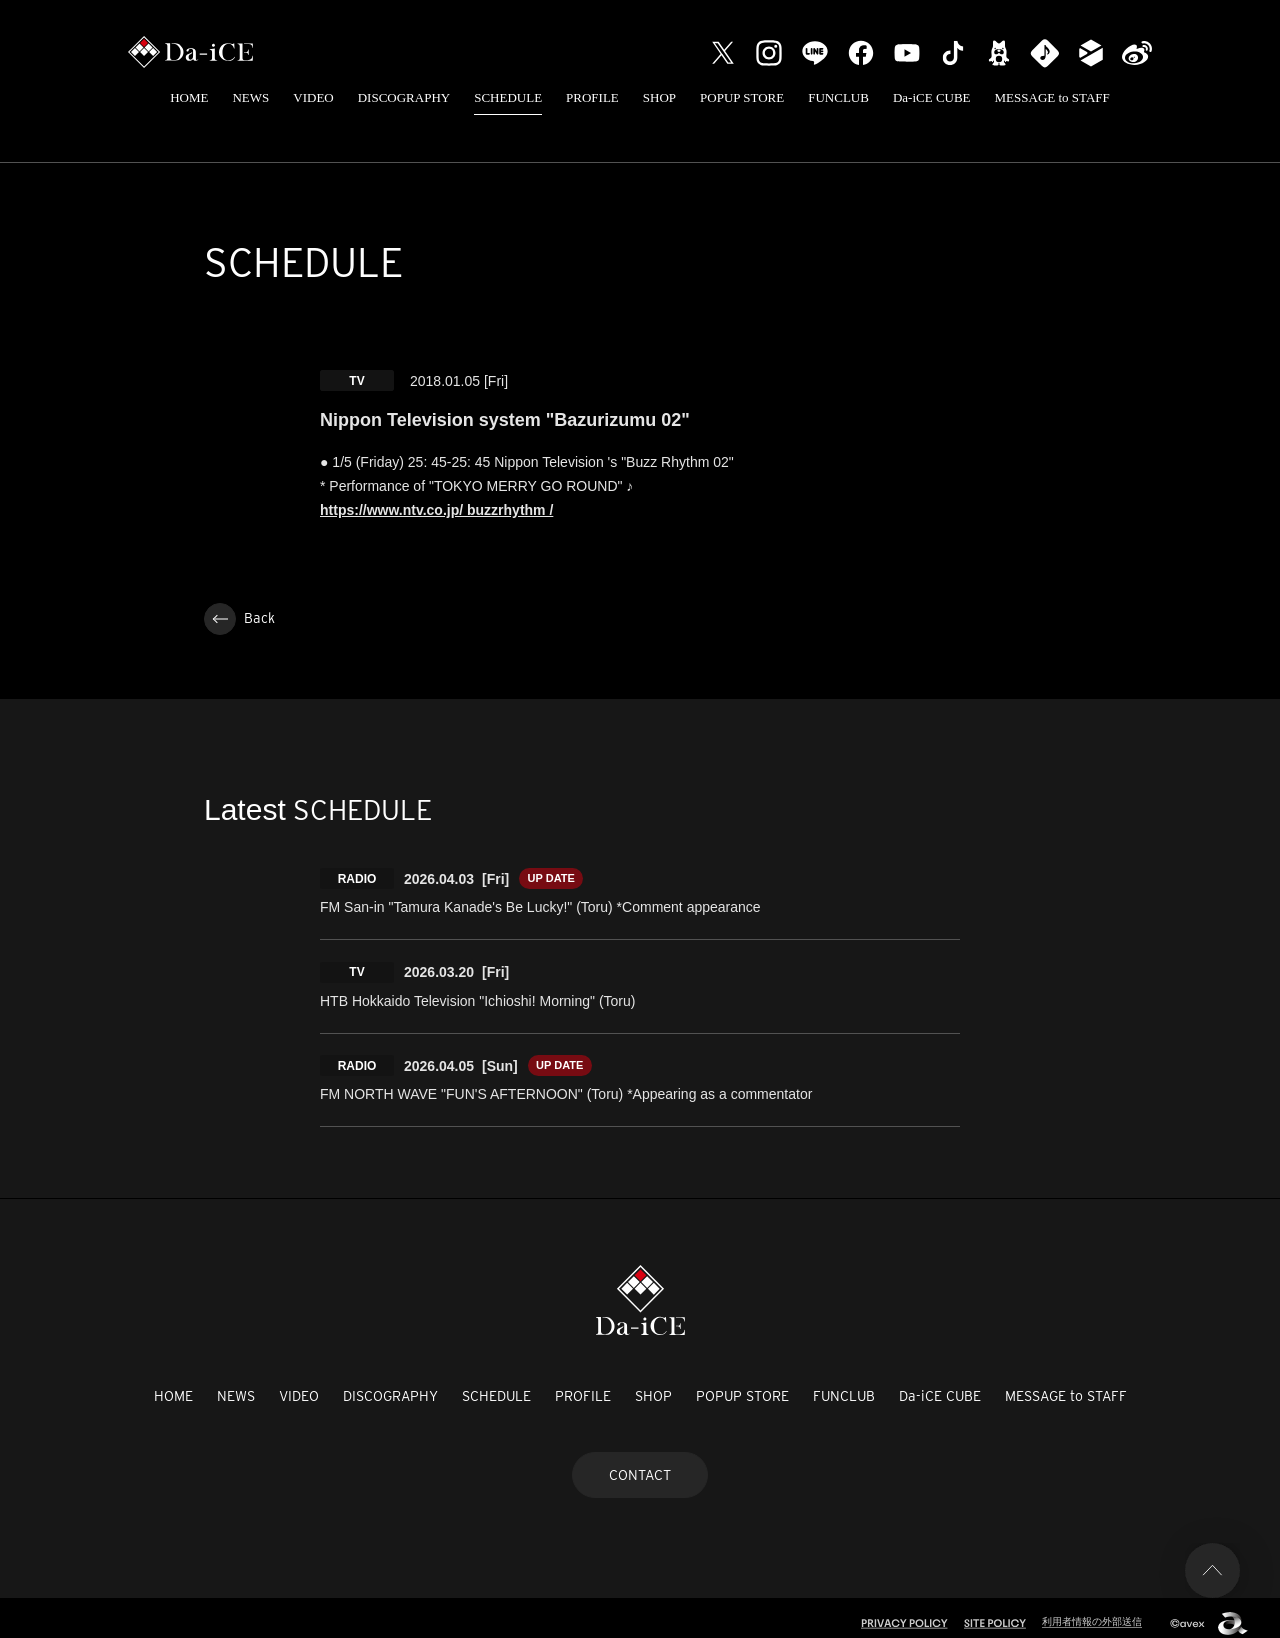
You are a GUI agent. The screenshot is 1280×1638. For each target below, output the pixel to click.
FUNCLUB (838, 97)
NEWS (250, 97)
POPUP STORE (742, 97)
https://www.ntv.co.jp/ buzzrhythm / (436, 510)
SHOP (659, 97)
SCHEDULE (508, 97)
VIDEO (313, 97)
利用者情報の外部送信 (1087, 1610)
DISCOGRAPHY (404, 97)
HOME (189, 97)
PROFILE (592, 97)
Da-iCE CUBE (932, 97)
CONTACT (640, 1463)
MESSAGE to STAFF (1052, 97)
